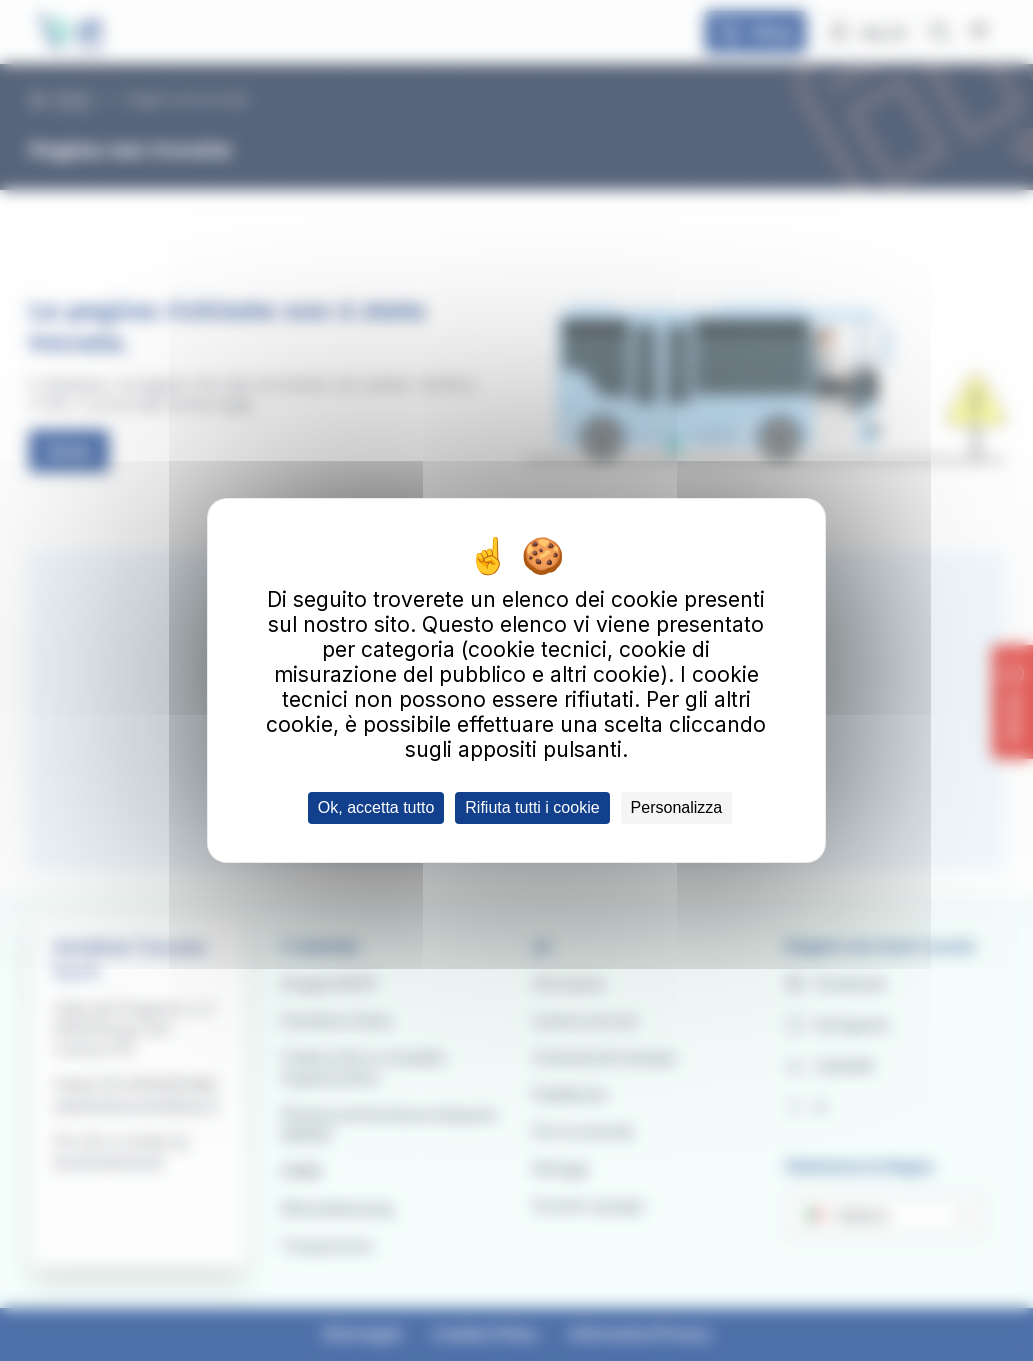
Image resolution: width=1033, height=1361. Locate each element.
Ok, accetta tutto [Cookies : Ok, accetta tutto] (376, 807)
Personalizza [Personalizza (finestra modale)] (677, 807)
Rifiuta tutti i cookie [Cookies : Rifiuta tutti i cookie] (532, 807)
